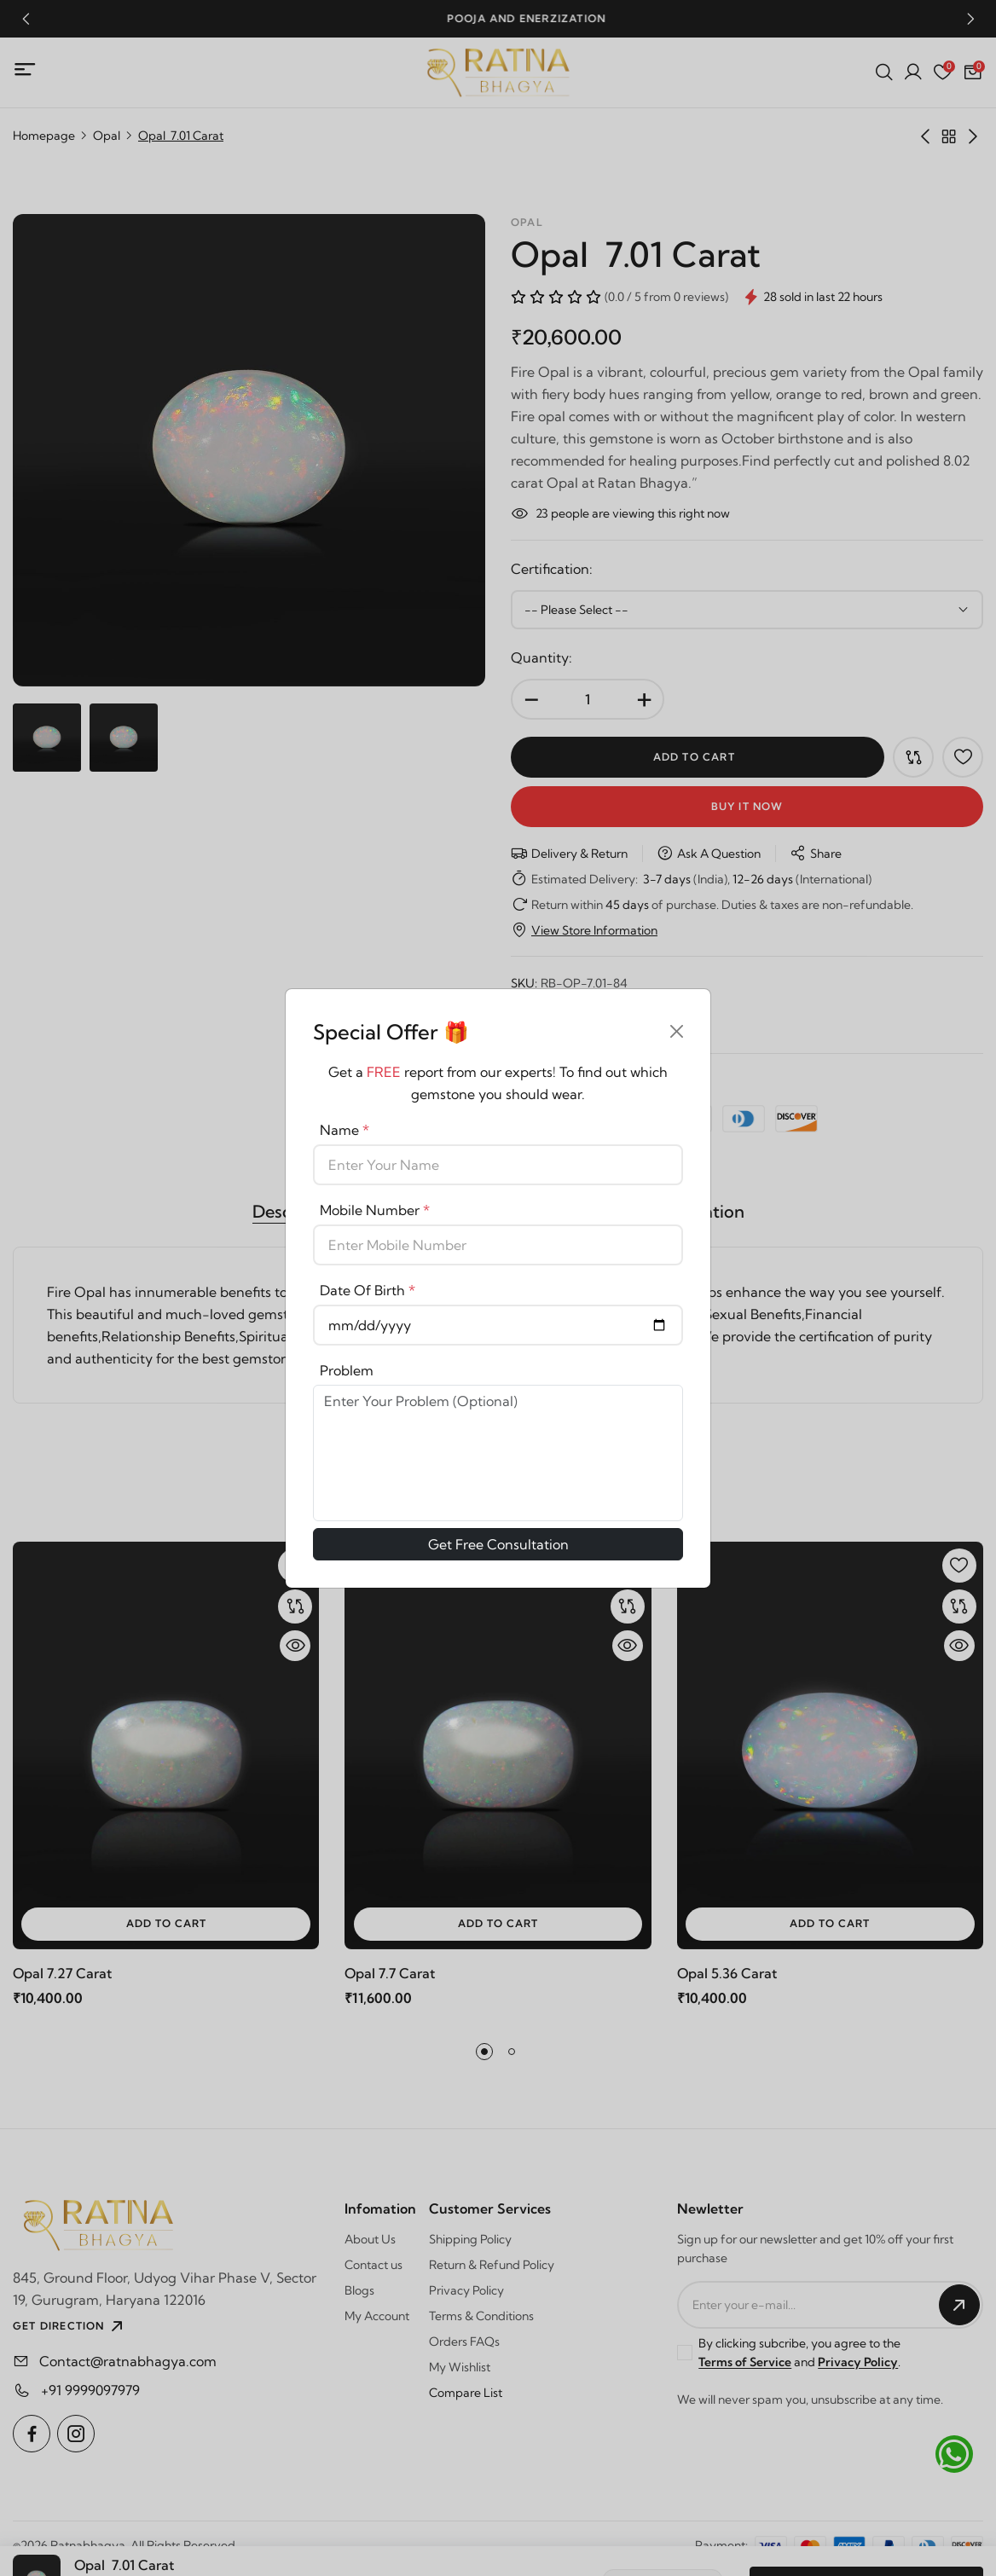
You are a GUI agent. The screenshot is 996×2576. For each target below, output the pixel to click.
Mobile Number (375, 1210)
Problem (347, 1370)
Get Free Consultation (498, 1544)
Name (344, 1129)
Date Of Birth (367, 1290)
